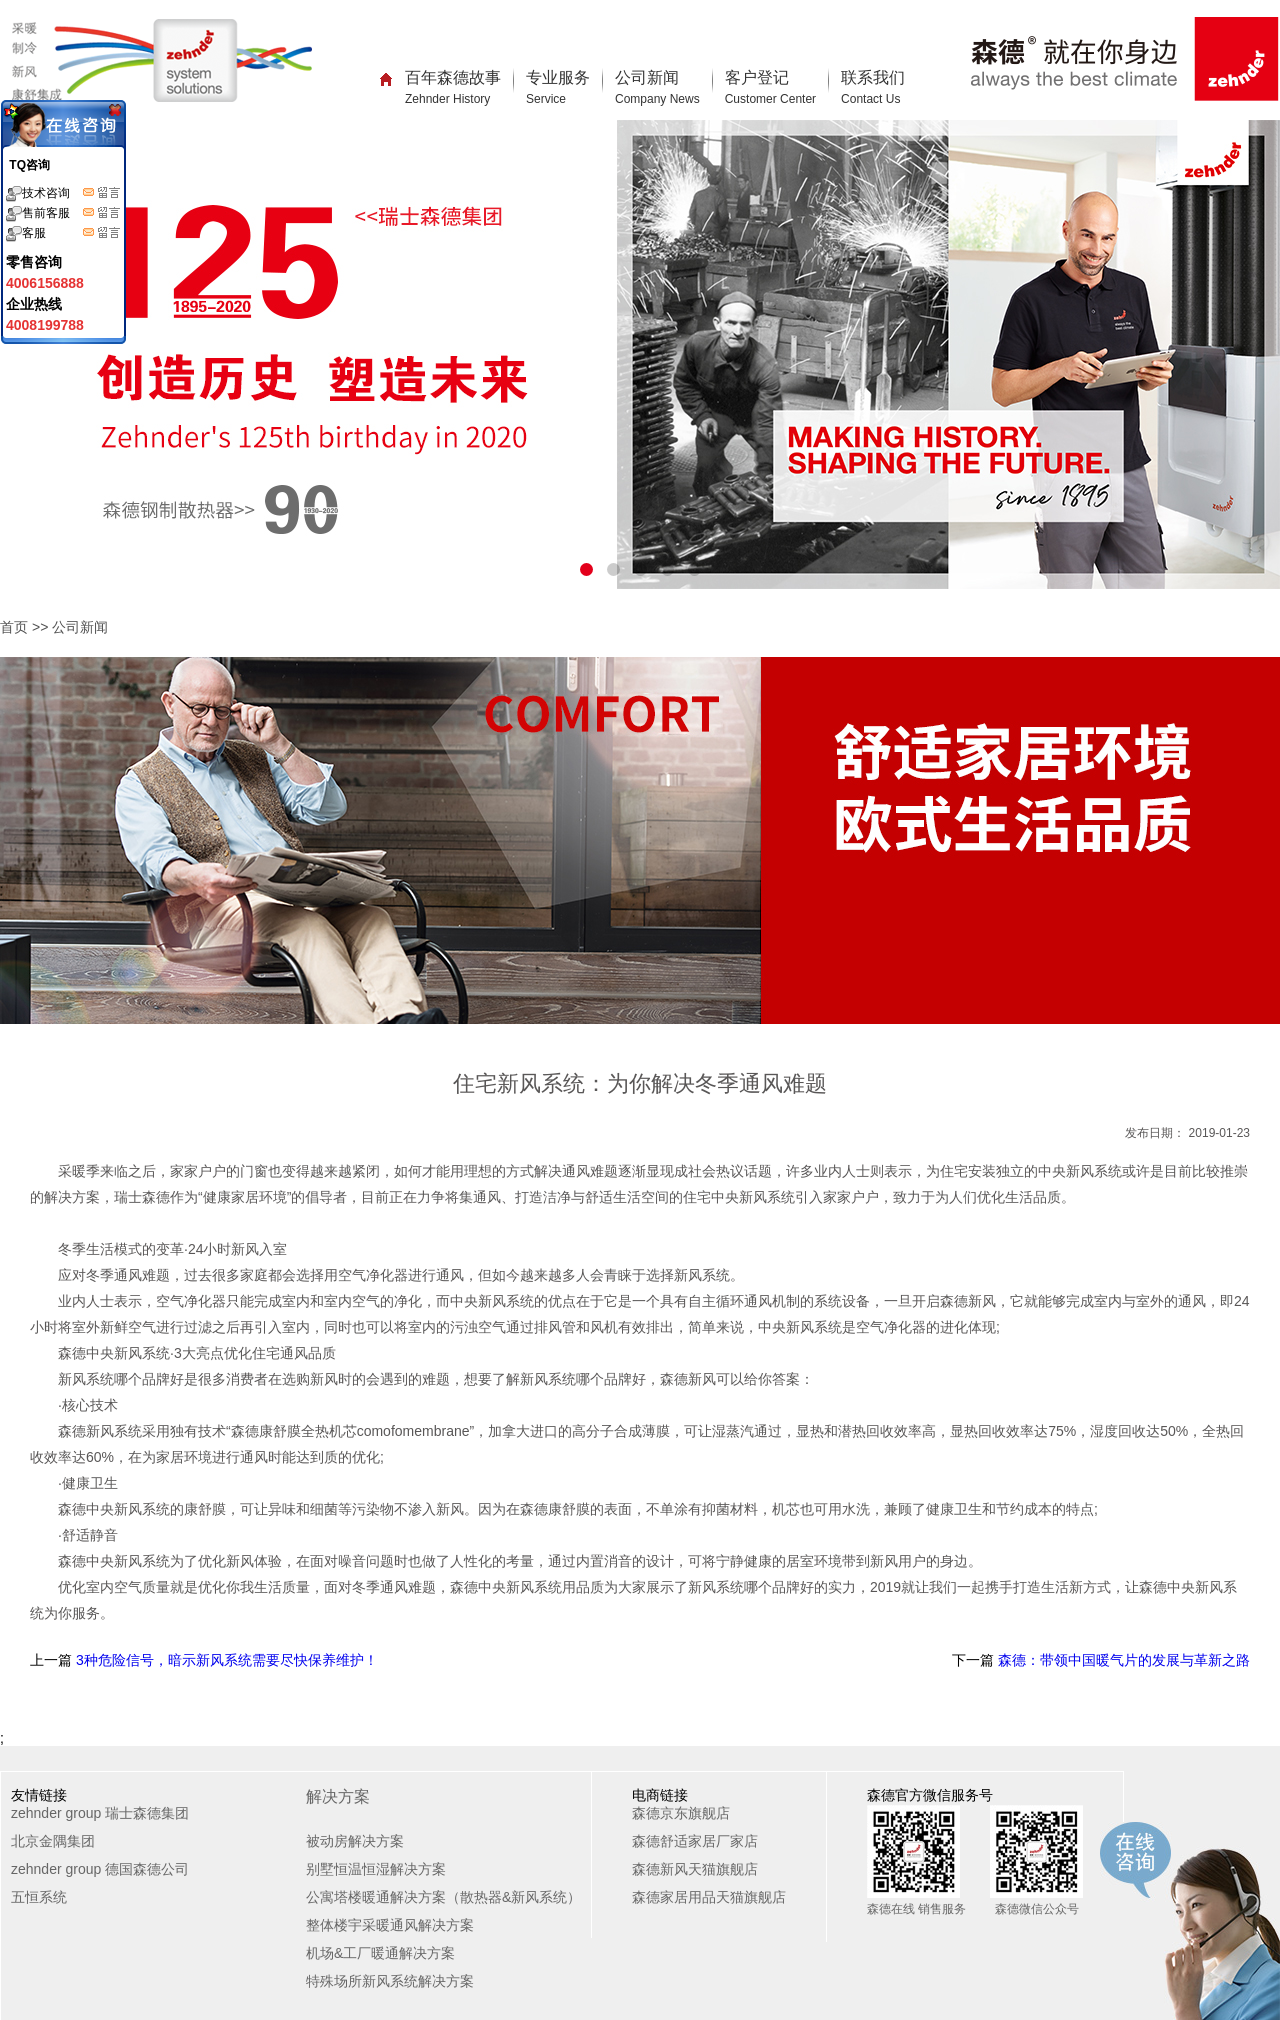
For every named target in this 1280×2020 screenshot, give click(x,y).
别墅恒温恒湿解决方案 (376, 1869)
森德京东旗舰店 (681, 1813)
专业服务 (558, 87)
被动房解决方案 (355, 1841)
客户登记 (770, 87)
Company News (657, 99)
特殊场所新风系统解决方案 (390, 1981)
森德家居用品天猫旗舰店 (709, 1897)
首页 (14, 627)
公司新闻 (657, 87)
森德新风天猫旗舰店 (695, 1869)
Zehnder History (447, 99)
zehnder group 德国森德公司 (100, 1869)
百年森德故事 (453, 87)
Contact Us (870, 99)
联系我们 (873, 87)
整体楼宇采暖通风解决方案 (390, 1925)
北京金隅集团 (53, 1841)
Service (546, 99)
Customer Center (770, 99)
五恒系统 (39, 1897)
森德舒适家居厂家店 (695, 1841)
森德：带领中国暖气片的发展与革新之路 (1122, 1660)
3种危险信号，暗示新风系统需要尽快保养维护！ (225, 1660)
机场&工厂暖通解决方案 (380, 1953)
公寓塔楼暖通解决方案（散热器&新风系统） (443, 1897)
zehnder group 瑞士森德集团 (100, 1813)
